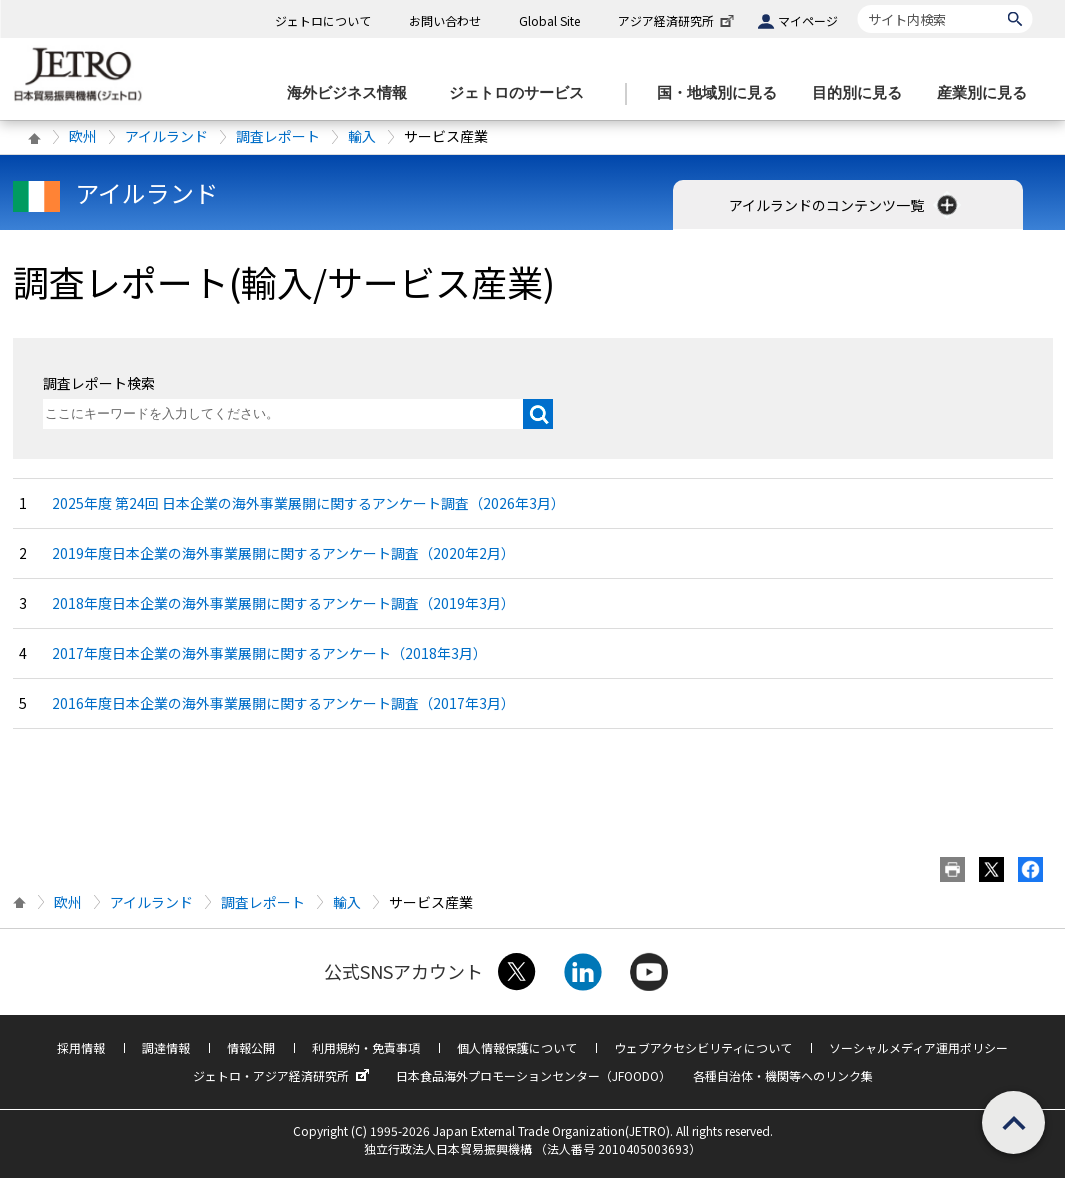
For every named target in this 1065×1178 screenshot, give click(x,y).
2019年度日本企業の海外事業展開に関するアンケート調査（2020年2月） (283, 553)
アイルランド (166, 136)
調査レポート (278, 136)
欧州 (83, 136)
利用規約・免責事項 (366, 1047)
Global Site (549, 20)
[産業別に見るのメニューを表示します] (988, 93)
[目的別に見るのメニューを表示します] (863, 93)
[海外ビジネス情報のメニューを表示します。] (353, 93)
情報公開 (251, 1047)
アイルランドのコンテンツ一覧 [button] (845, 205)
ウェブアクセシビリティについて (703, 1047)
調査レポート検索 (99, 383)
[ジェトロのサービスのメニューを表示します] (522, 93)
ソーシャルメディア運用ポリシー (918, 1047)
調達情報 (166, 1047)
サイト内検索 (857, 4)
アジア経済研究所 (678, 20)
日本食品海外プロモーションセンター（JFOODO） (533, 1075)
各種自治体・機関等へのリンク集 (783, 1075)
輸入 (362, 136)
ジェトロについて (323, 20)
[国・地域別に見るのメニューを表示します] (723, 93)
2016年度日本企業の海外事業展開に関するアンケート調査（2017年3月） (283, 703)
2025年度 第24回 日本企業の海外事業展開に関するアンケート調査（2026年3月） (308, 503)
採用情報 (81, 1047)
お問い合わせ (445, 20)
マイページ (808, 20)
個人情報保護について (517, 1047)
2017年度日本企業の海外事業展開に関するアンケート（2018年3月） (269, 653)
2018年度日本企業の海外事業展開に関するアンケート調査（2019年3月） (283, 603)
